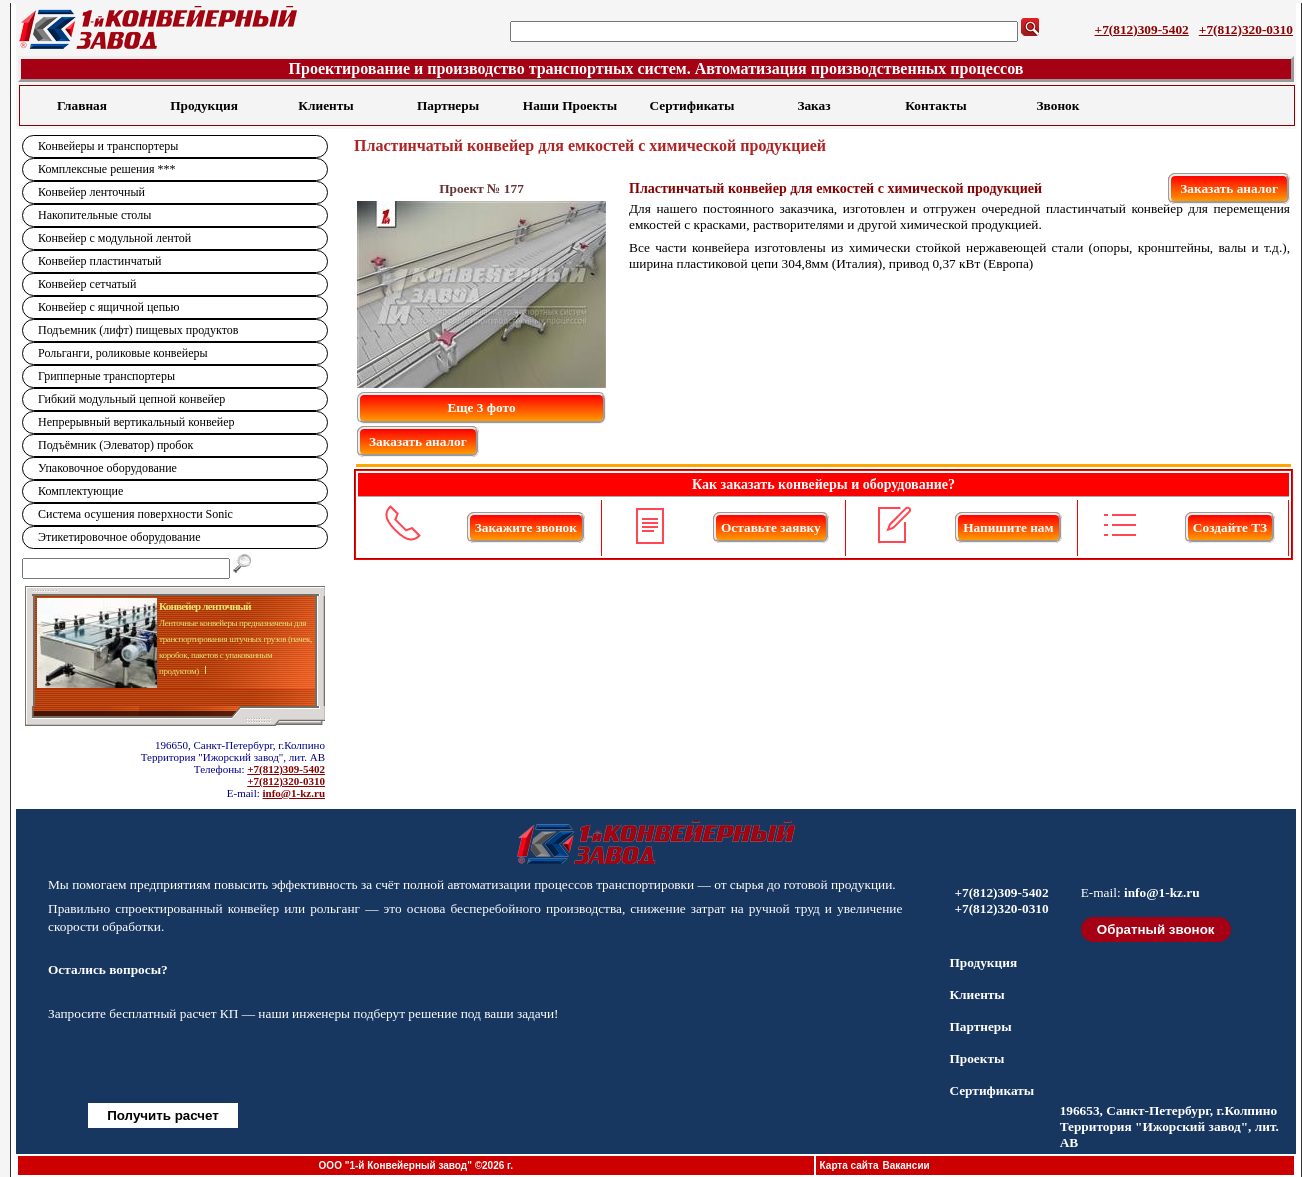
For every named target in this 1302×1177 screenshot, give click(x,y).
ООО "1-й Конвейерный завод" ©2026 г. (416, 1165)
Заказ (813, 105)
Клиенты (325, 105)
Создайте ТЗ (1230, 527)
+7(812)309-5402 (1142, 29)
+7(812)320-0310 (1246, 29)
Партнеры (448, 105)
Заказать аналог (1229, 188)
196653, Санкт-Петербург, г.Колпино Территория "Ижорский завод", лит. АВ (1169, 1126)
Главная (82, 105)
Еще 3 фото (481, 407)
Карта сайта (849, 1165)
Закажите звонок (526, 527)
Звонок (1058, 105)
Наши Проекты (570, 105)
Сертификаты (692, 105)
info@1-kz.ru (294, 793)
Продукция (204, 105)
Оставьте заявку (771, 527)
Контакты (935, 105)
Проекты (976, 1058)
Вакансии (905, 1165)
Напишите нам (1008, 527)
